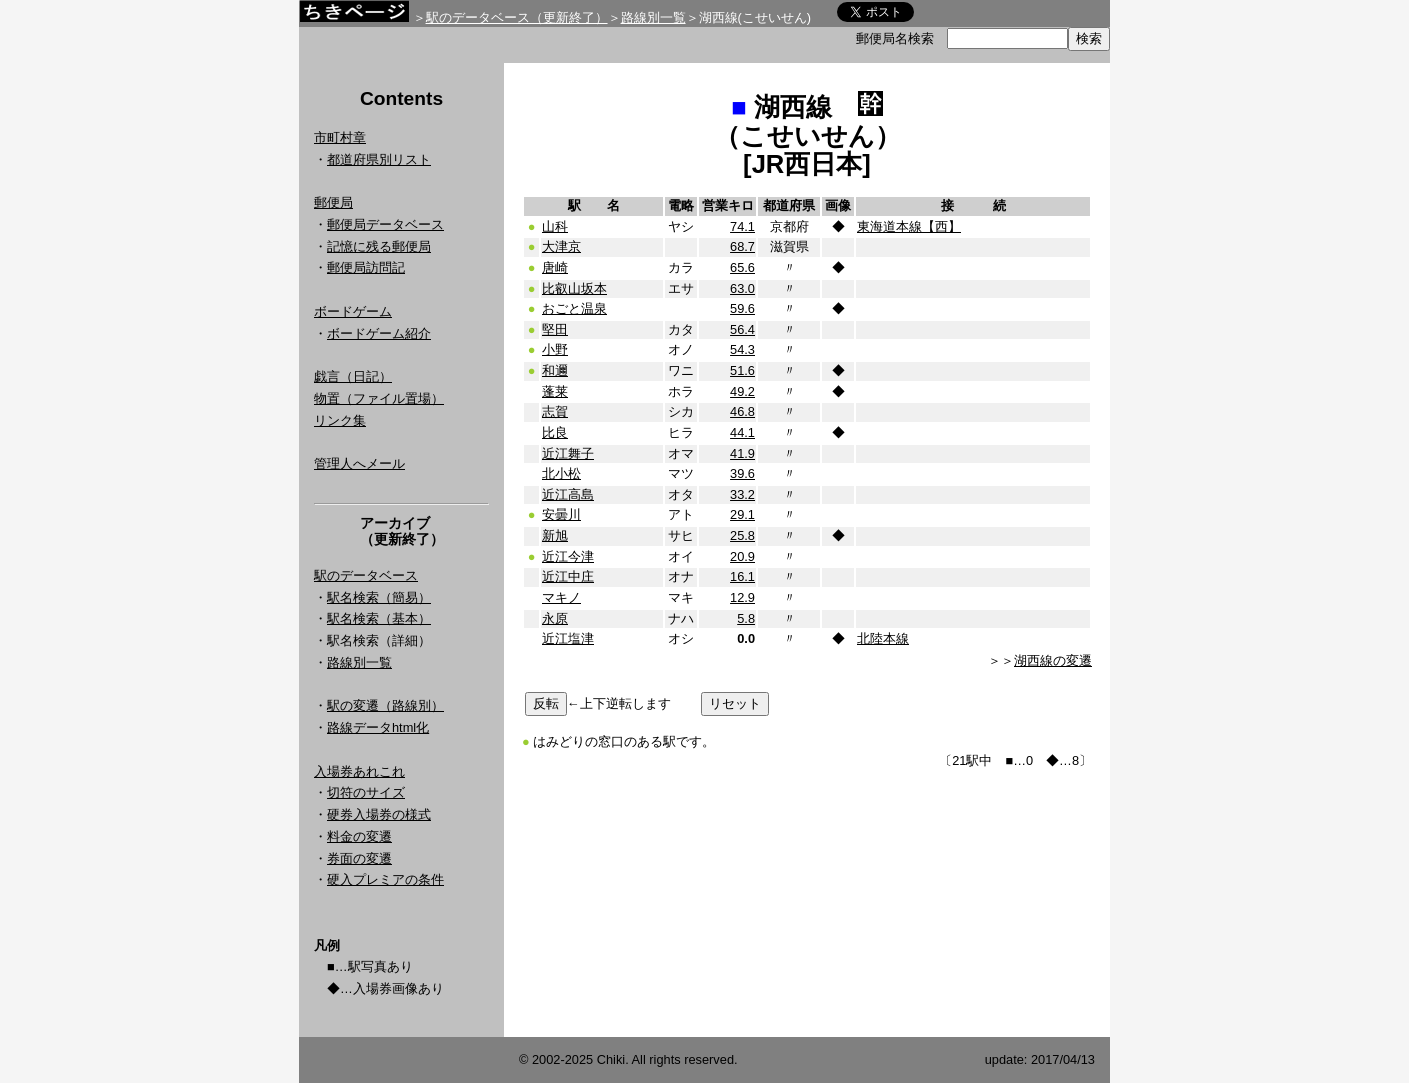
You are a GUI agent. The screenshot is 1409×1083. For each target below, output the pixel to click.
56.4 (742, 329)
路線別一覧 (653, 17)
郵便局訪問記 (366, 267)
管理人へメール (359, 463)
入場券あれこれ (359, 771)
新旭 (555, 535)
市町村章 (340, 137)
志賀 (555, 411)
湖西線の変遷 (1053, 660)
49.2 (742, 391)
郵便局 (333, 202)
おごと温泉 (574, 308)
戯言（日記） (353, 376)
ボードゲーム (353, 311)
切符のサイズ (366, 792)
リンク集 (340, 420)
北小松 (561, 473)
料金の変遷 (359, 836)
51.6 (742, 370)
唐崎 (555, 267)
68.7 (742, 246)
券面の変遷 (359, 858)
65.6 (742, 267)
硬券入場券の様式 (379, 814)
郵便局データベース (385, 224)
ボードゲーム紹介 (379, 333)
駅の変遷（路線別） (385, 705)
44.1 (742, 432)
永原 (555, 618)
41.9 (742, 453)
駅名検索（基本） (379, 618)
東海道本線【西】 (909, 226)
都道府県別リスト (379, 159)
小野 (555, 349)
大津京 (561, 246)
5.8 (746, 618)
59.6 (742, 308)
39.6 (742, 473)
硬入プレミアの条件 (385, 879)
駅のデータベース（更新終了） (517, 17)
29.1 (742, 514)
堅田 (555, 329)
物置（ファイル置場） (379, 398)
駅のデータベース (366, 575)
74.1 (742, 226)
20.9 (742, 556)
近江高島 (568, 494)
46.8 (742, 411)
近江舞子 (568, 453)
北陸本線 (883, 638)
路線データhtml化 (378, 727)
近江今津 (568, 556)
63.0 (742, 288)
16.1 (742, 576)
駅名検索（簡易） (379, 597)
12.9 (742, 597)
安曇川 (561, 514)
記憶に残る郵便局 (379, 246)
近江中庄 (568, 576)
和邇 (555, 370)
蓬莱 (555, 391)
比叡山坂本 (574, 288)
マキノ (561, 597)
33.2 (742, 494)
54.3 (742, 349)
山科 (555, 226)
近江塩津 (568, 638)
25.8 (742, 535)
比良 (555, 432)
